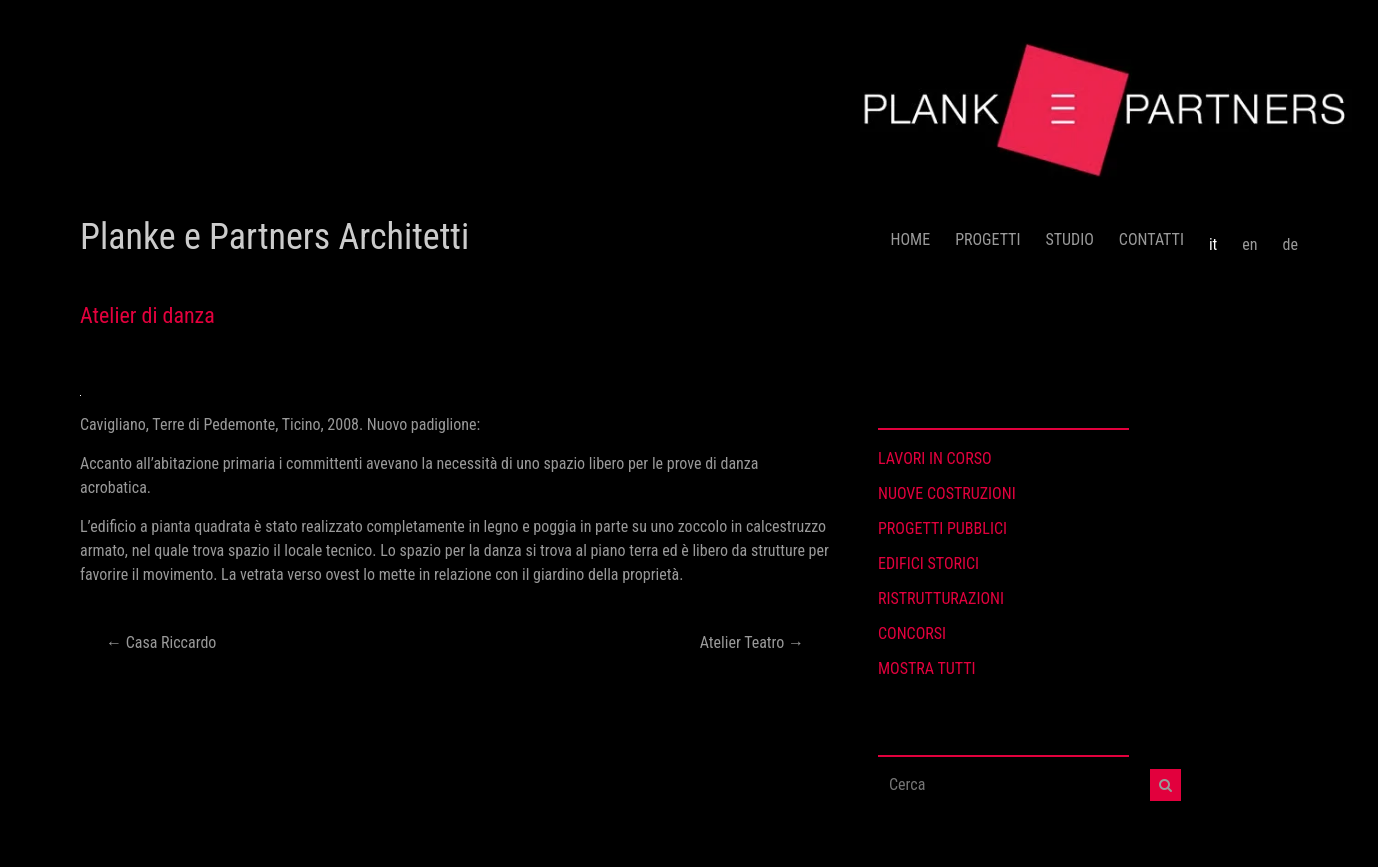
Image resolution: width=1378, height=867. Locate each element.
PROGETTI (987, 239)
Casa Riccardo (161, 642)
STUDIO (1069, 239)
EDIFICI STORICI (928, 563)
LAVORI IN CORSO (935, 458)
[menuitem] (1213, 237)
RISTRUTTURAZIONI (941, 598)
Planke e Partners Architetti (274, 237)
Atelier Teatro (752, 642)
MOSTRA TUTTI (927, 668)
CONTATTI (1151, 239)
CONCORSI (912, 633)
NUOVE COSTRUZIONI (947, 493)
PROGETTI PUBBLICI (942, 528)
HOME (911, 239)
